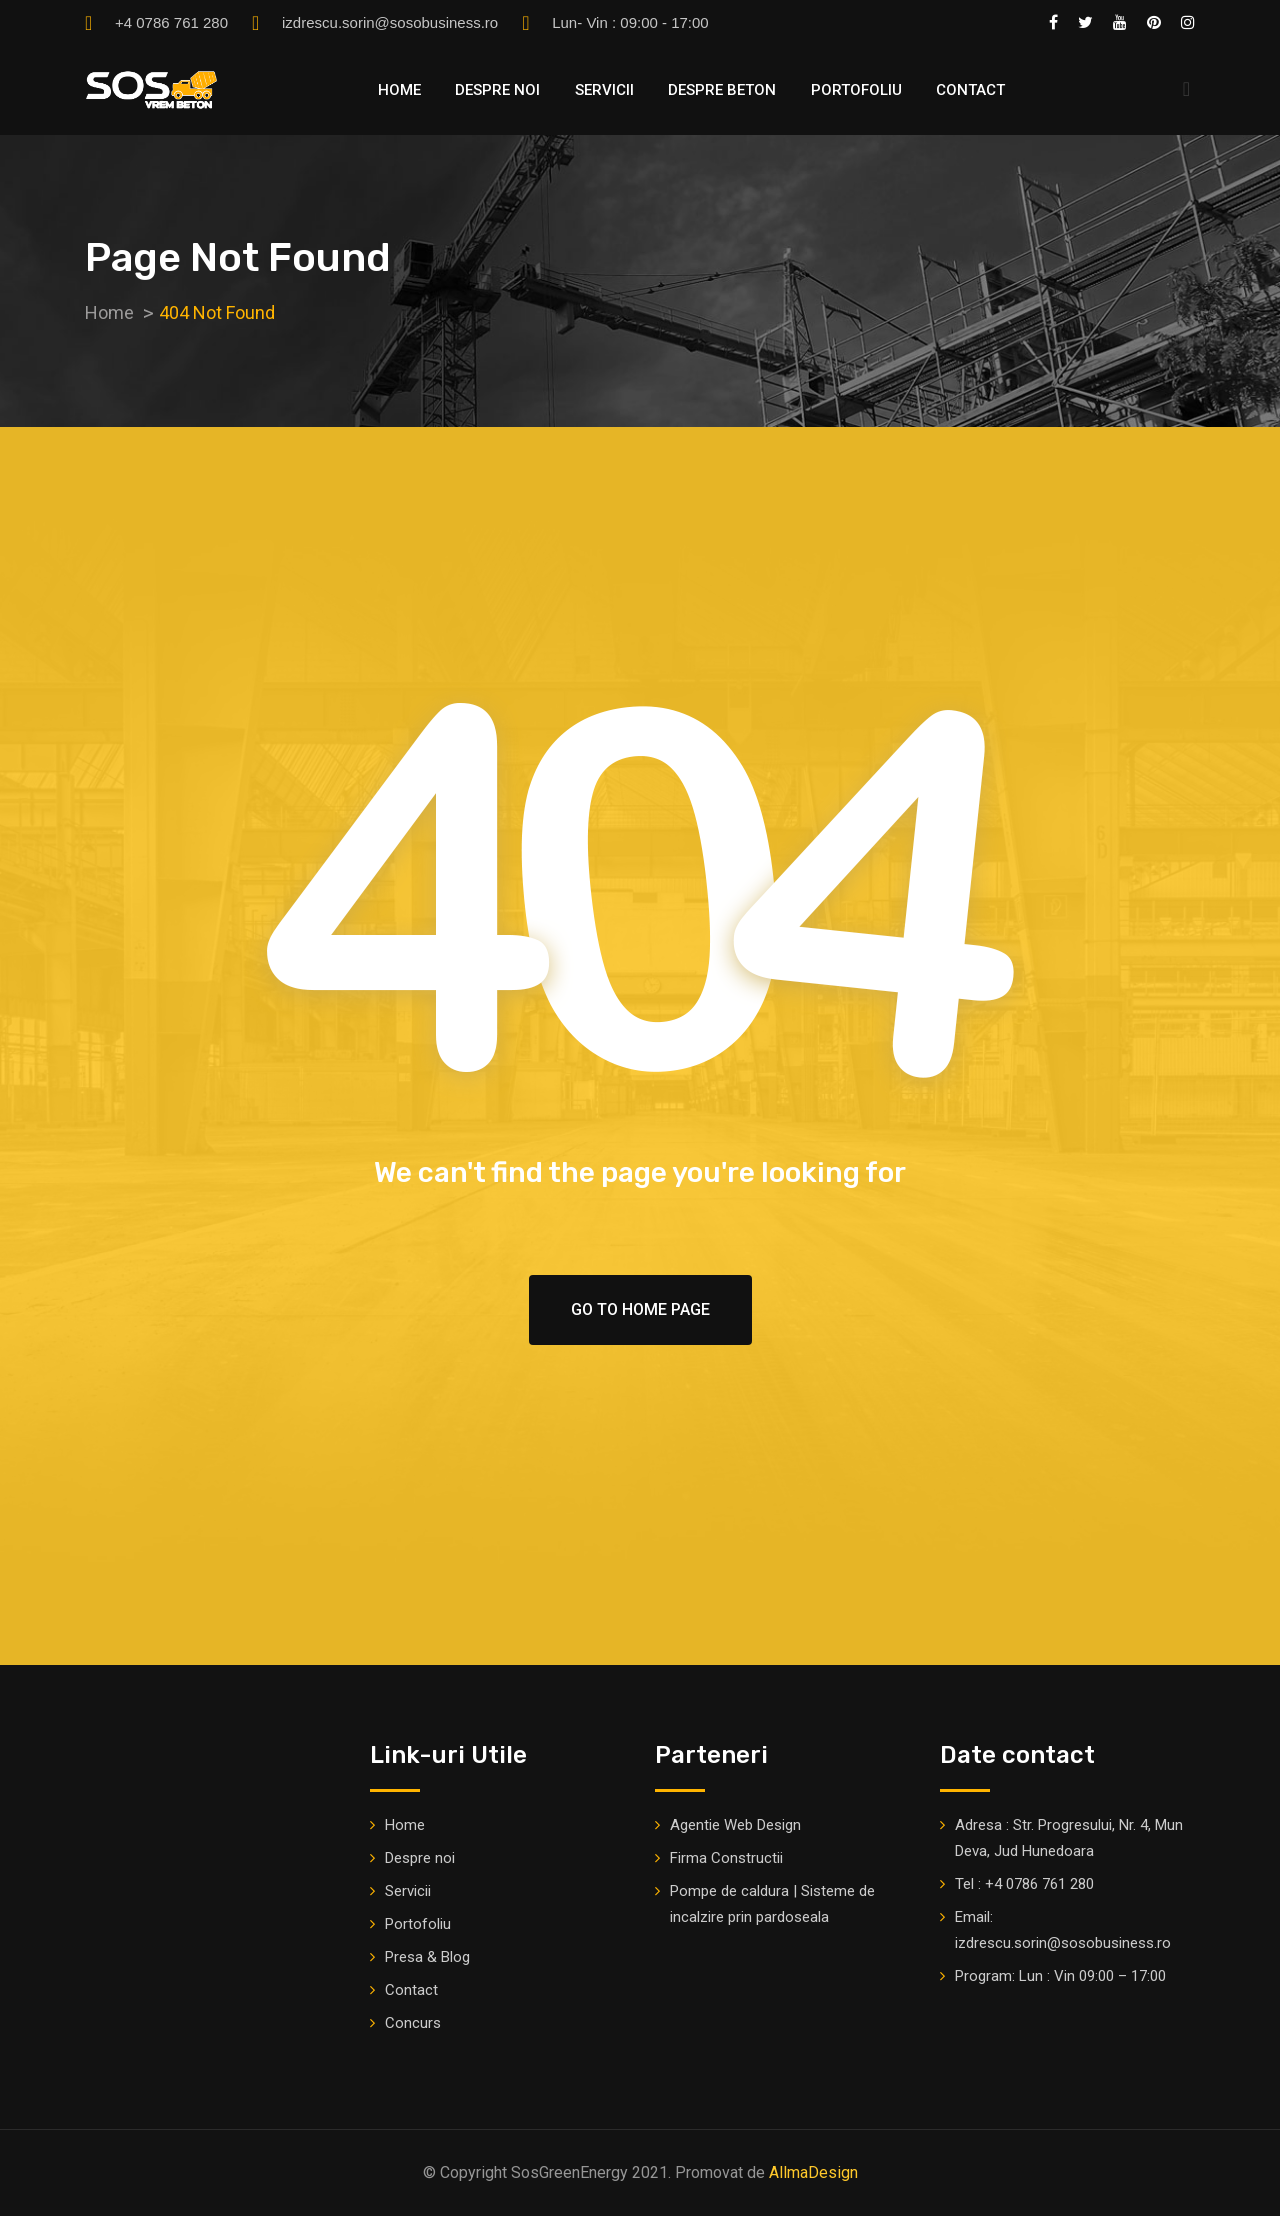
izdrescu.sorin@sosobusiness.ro (390, 22)
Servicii (604, 90)
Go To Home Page (640, 1309)
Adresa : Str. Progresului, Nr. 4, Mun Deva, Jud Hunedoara (1069, 1838)
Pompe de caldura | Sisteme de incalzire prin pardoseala (772, 1904)
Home (399, 90)
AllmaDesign (813, 2172)
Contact (970, 90)
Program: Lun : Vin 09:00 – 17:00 (1060, 1976)
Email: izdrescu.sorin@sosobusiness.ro (1063, 1930)
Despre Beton (722, 90)
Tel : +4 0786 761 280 (1024, 1884)
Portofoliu (856, 90)
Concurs (413, 2023)
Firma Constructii (726, 1858)
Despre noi (497, 90)
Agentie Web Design (735, 1825)
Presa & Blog (427, 1957)
